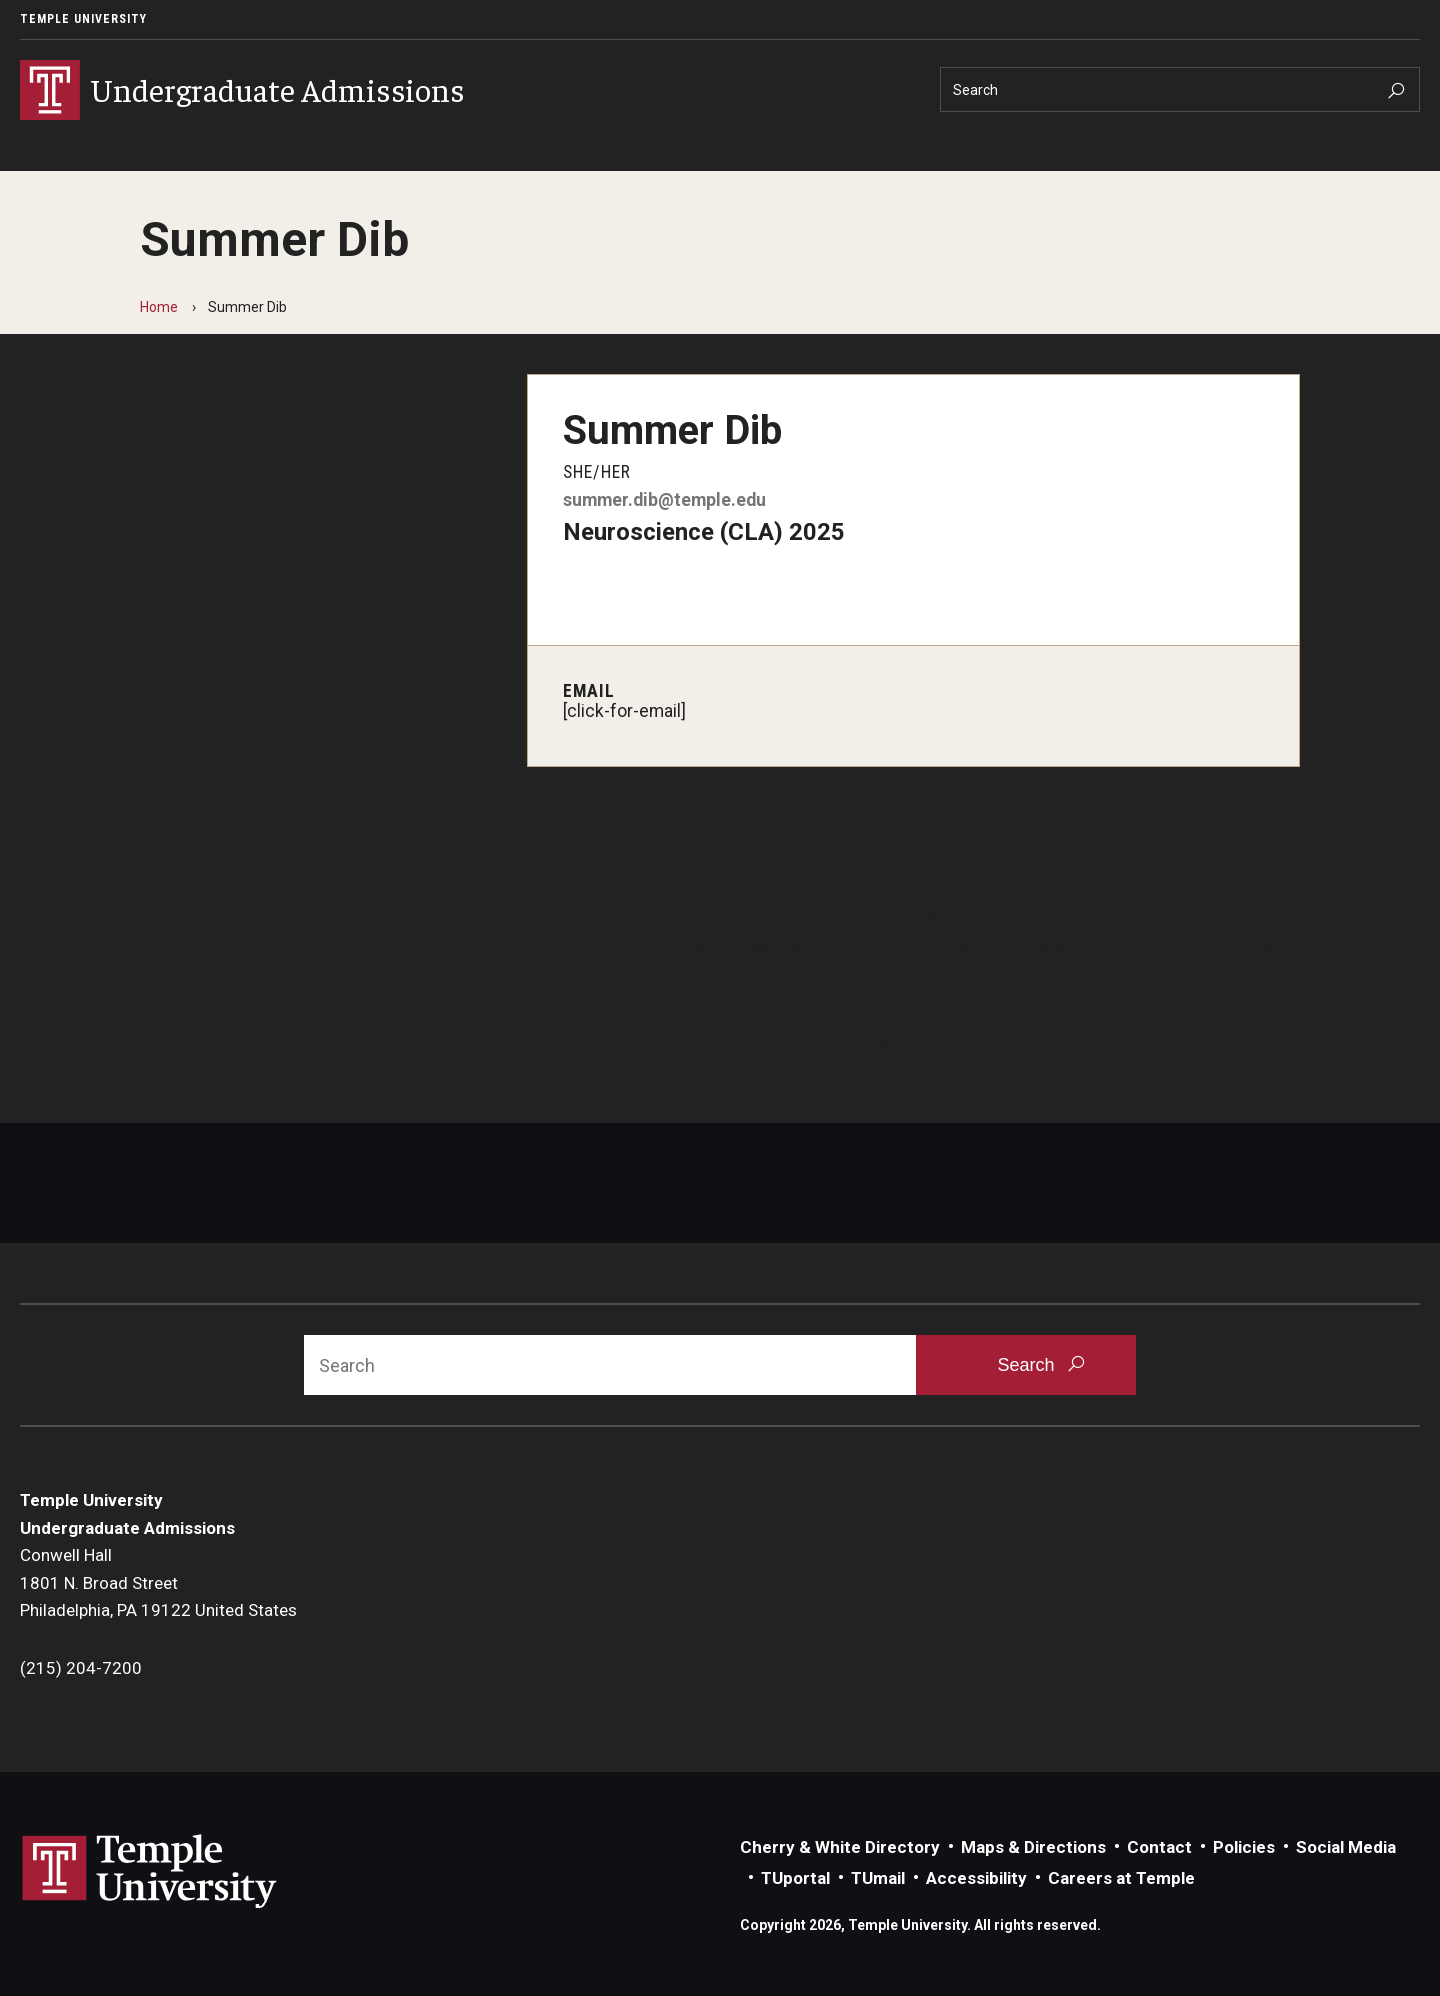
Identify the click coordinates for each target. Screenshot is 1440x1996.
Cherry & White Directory (840, 1847)
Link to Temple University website (150, 1872)
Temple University (83, 19)
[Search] (1180, 89)
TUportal (795, 1878)
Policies (1244, 1847)
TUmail (878, 1878)
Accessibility (976, 1878)
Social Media (1346, 1847)
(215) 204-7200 (81, 1668)
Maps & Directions (1033, 1847)
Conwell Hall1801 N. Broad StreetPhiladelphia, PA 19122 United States (158, 1582)
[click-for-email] (624, 711)
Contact (1159, 1847)
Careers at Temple (1121, 1878)
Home (159, 307)
